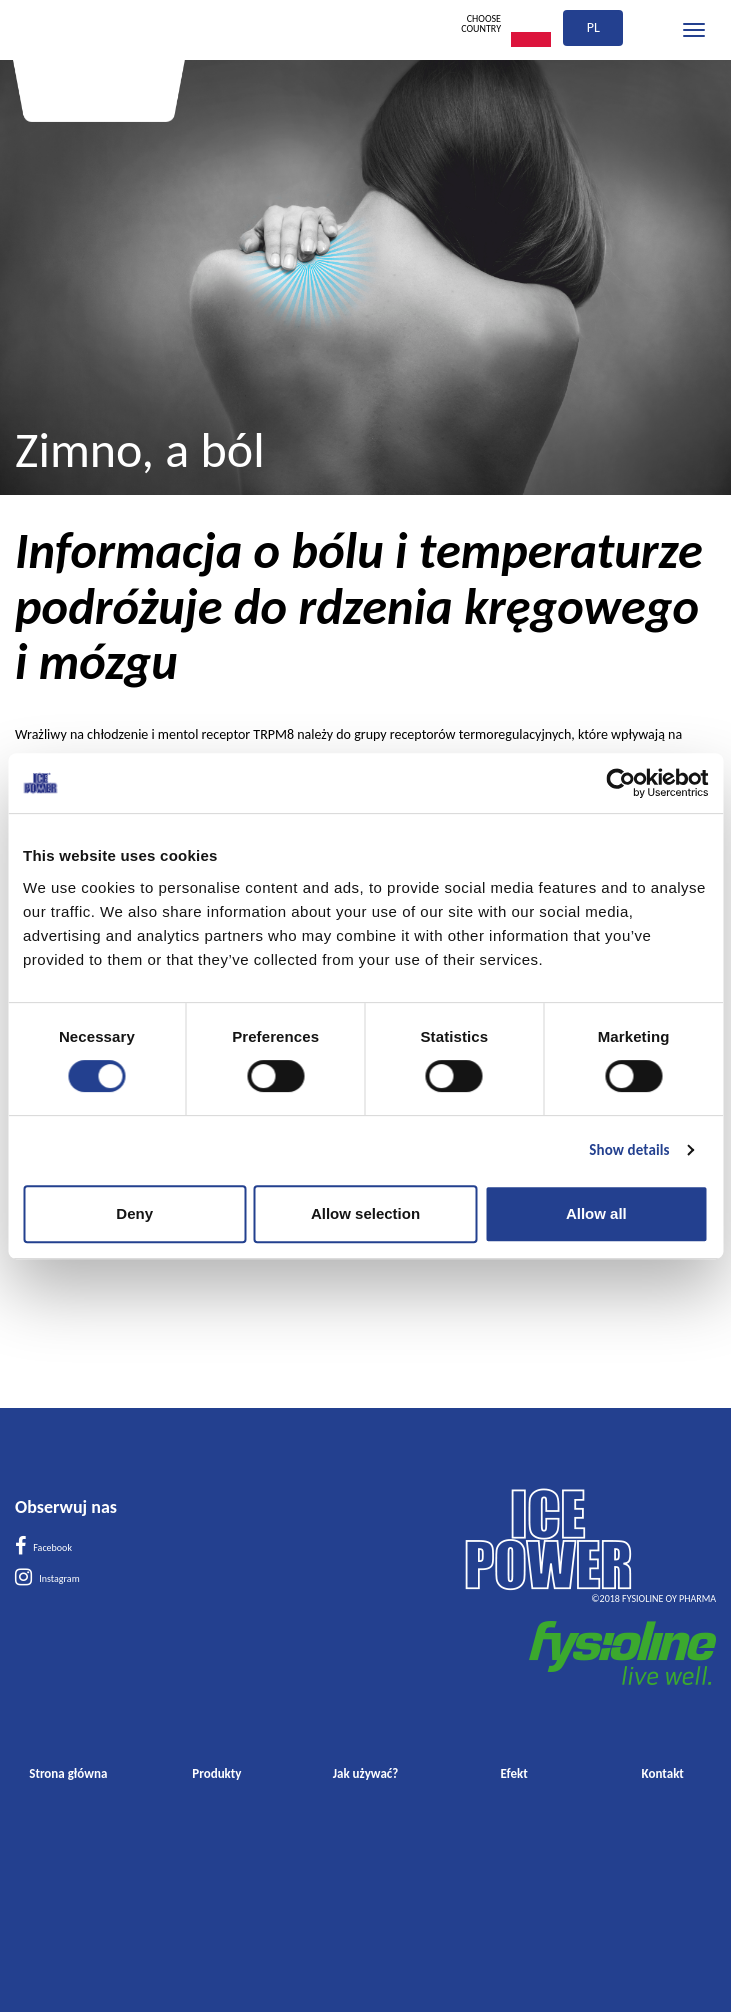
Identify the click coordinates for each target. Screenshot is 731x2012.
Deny (134, 1213)
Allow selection (365, 1213)
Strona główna (68, 1773)
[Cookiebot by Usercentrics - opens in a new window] (620, 783)
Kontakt (663, 1773)
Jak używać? (366, 1773)
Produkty (216, 1773)
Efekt (514, 1773)
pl (593, 27)
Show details (629, 1150)
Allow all (596, 1213)
